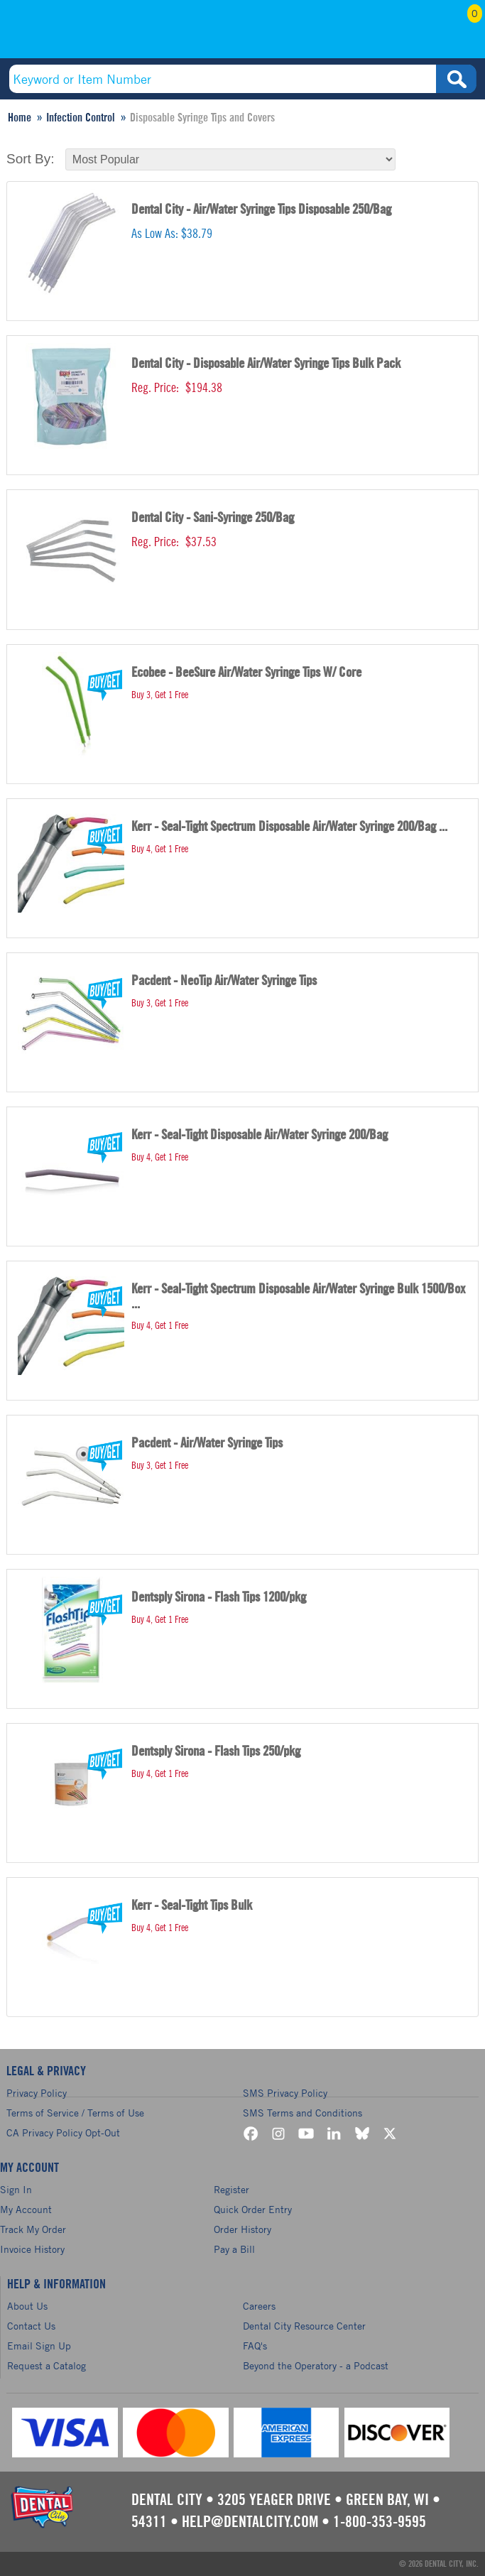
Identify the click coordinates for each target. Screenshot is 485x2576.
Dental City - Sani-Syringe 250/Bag (212, 518)
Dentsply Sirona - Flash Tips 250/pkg (215, 1752)
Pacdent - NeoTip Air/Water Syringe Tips (224, 981)
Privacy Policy (36, 2093)
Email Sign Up (39, 2345)
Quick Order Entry (253, 2209)
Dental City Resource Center (304, 2326)
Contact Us (31, 2326)
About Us (27, 2306)
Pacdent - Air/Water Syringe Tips (207, 1443)
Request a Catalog (46, 2365)
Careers (259, 2306)
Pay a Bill (234, 2249)
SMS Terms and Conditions (302, 2113)
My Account (389, 33)
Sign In (16, 2189)
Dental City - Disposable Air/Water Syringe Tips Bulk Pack (265, 364)
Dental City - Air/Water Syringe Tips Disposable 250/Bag (261, 210)
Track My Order (33, 2229)
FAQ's (255, 2345)
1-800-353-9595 (379, 2522)
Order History (242, 2229)
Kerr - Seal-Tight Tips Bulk (191, 1906)
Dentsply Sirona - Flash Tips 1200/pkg (218, 1597)
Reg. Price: (155, 387)
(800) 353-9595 (98, 33)
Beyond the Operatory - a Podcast (315, 2365)
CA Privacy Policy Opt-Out (63, 2132)
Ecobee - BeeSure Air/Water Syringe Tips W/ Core (246, 673)
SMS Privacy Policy (285, 2093)
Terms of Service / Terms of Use (75, 2113)
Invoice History (32, 2249)
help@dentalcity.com (250, 2522)
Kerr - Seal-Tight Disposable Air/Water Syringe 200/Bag (259, 1135)
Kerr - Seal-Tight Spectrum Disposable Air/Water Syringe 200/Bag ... (289, 827)
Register (231, 2189)
